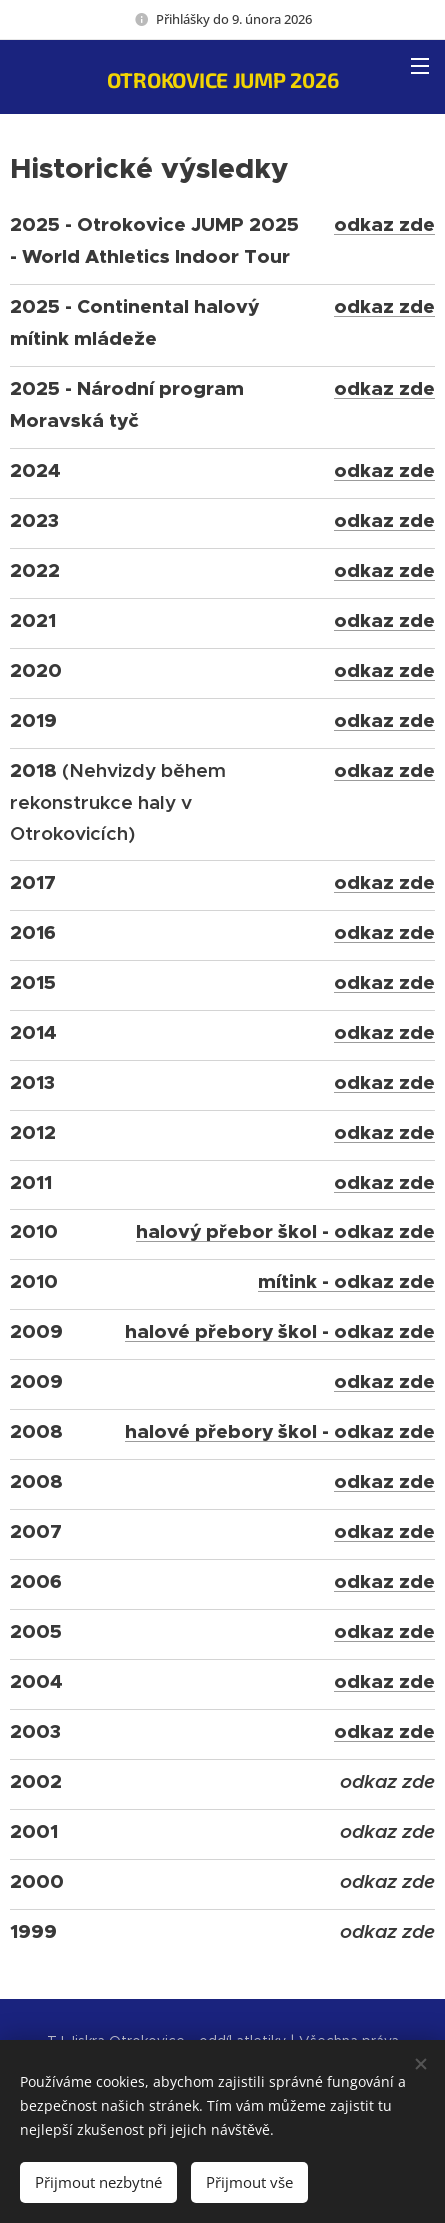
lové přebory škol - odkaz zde (292, 1331)
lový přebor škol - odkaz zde (297, 1231)
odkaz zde (384, 224)
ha (148, 1231)
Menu (420, 66)
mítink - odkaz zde (346, 1281)
